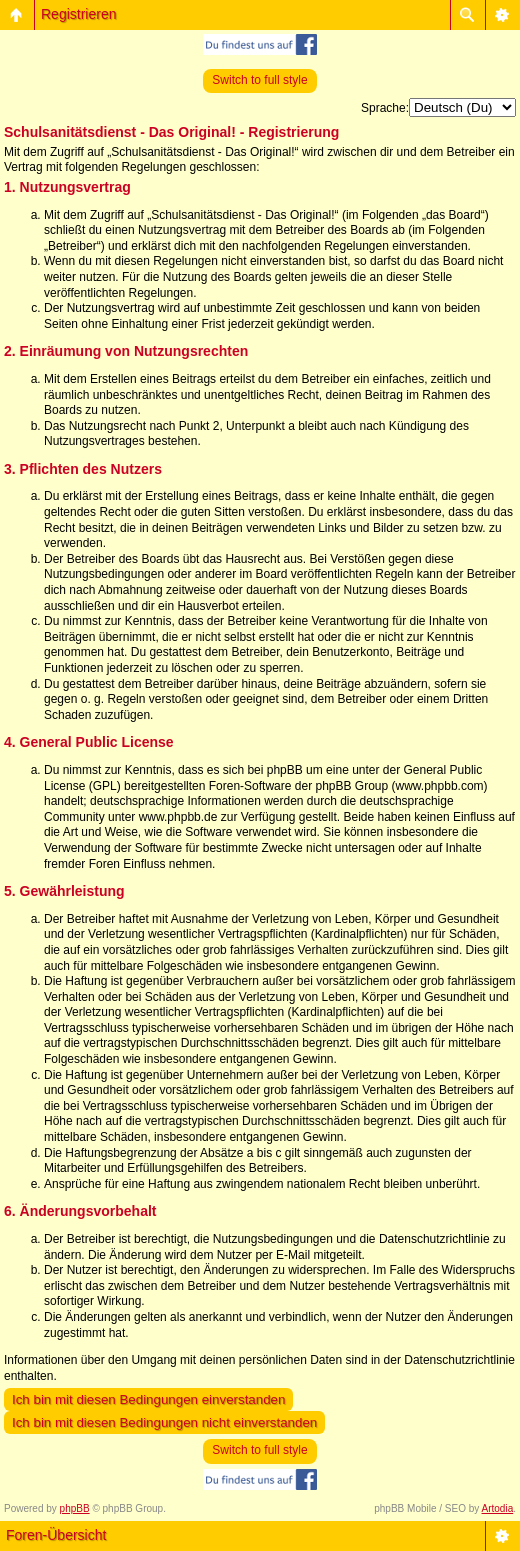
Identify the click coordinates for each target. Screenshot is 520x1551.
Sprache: (385, 108)
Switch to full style (259, 80)
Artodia (498, 1508)
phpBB (75, 1508)
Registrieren (78, 14)
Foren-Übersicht (56, 1535)
